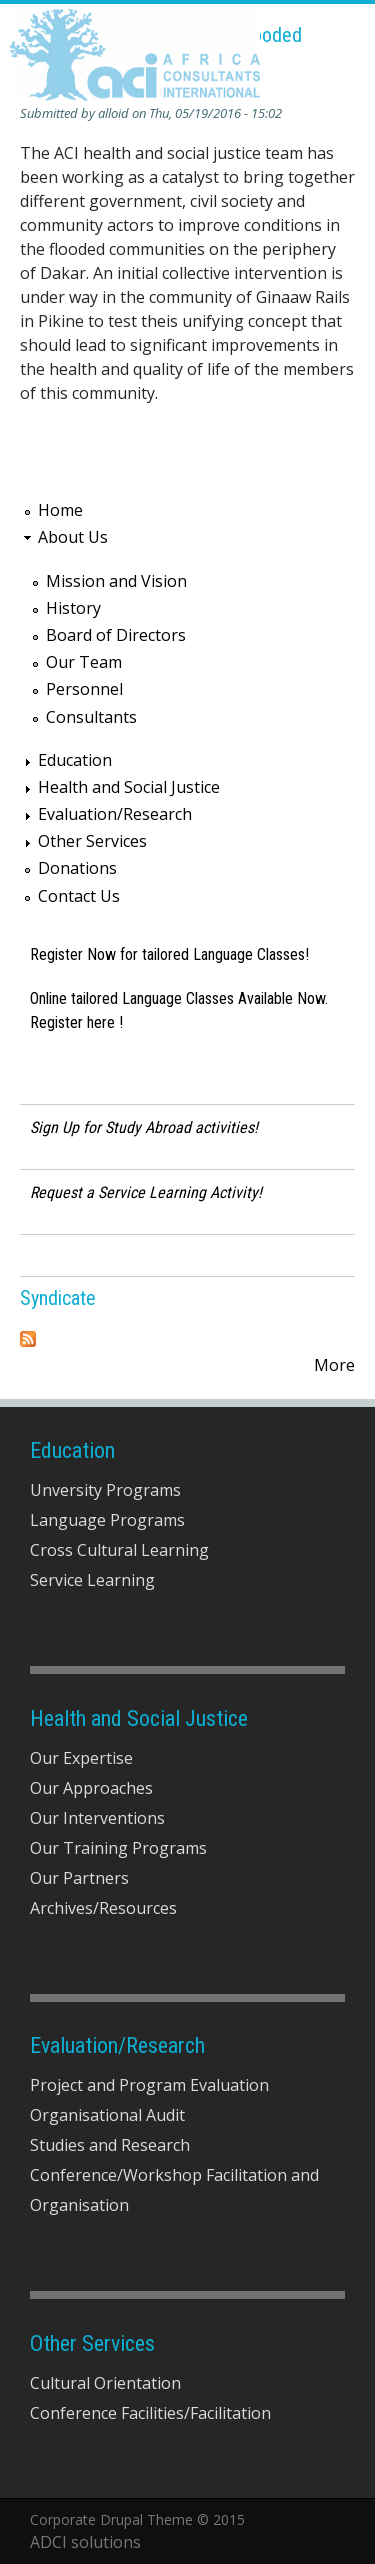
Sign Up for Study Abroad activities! (144, 1127)
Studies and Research (110, 2145)
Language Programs (107, 1520)
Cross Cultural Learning (119, 1550)
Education (75, 760)
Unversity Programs (105, 1490)
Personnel (84, 689)
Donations (77, 868)
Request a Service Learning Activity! (146, 1192)
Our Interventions (97, 1818)
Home (60, 510)
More (334, 1365)
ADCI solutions (85, 2542)
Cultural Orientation (105, 2383)
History (73, 608)
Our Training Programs (118, 1848)
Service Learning (92, 1580)
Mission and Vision (116, 581)
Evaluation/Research (115, 814)
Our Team (84, 662)
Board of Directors (116, 635)
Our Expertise (81, 1758)
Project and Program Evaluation (149, 2085)
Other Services (92, 841)
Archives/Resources (103, 1908)
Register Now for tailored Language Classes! (169, 954)
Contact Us (79, 896)
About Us (73, 537)
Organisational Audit (107, 2115)
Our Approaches (91, 1788)
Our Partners (79, 1878)
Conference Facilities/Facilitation (150, 2413)
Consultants (91, 717)
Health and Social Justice (129, 787)
